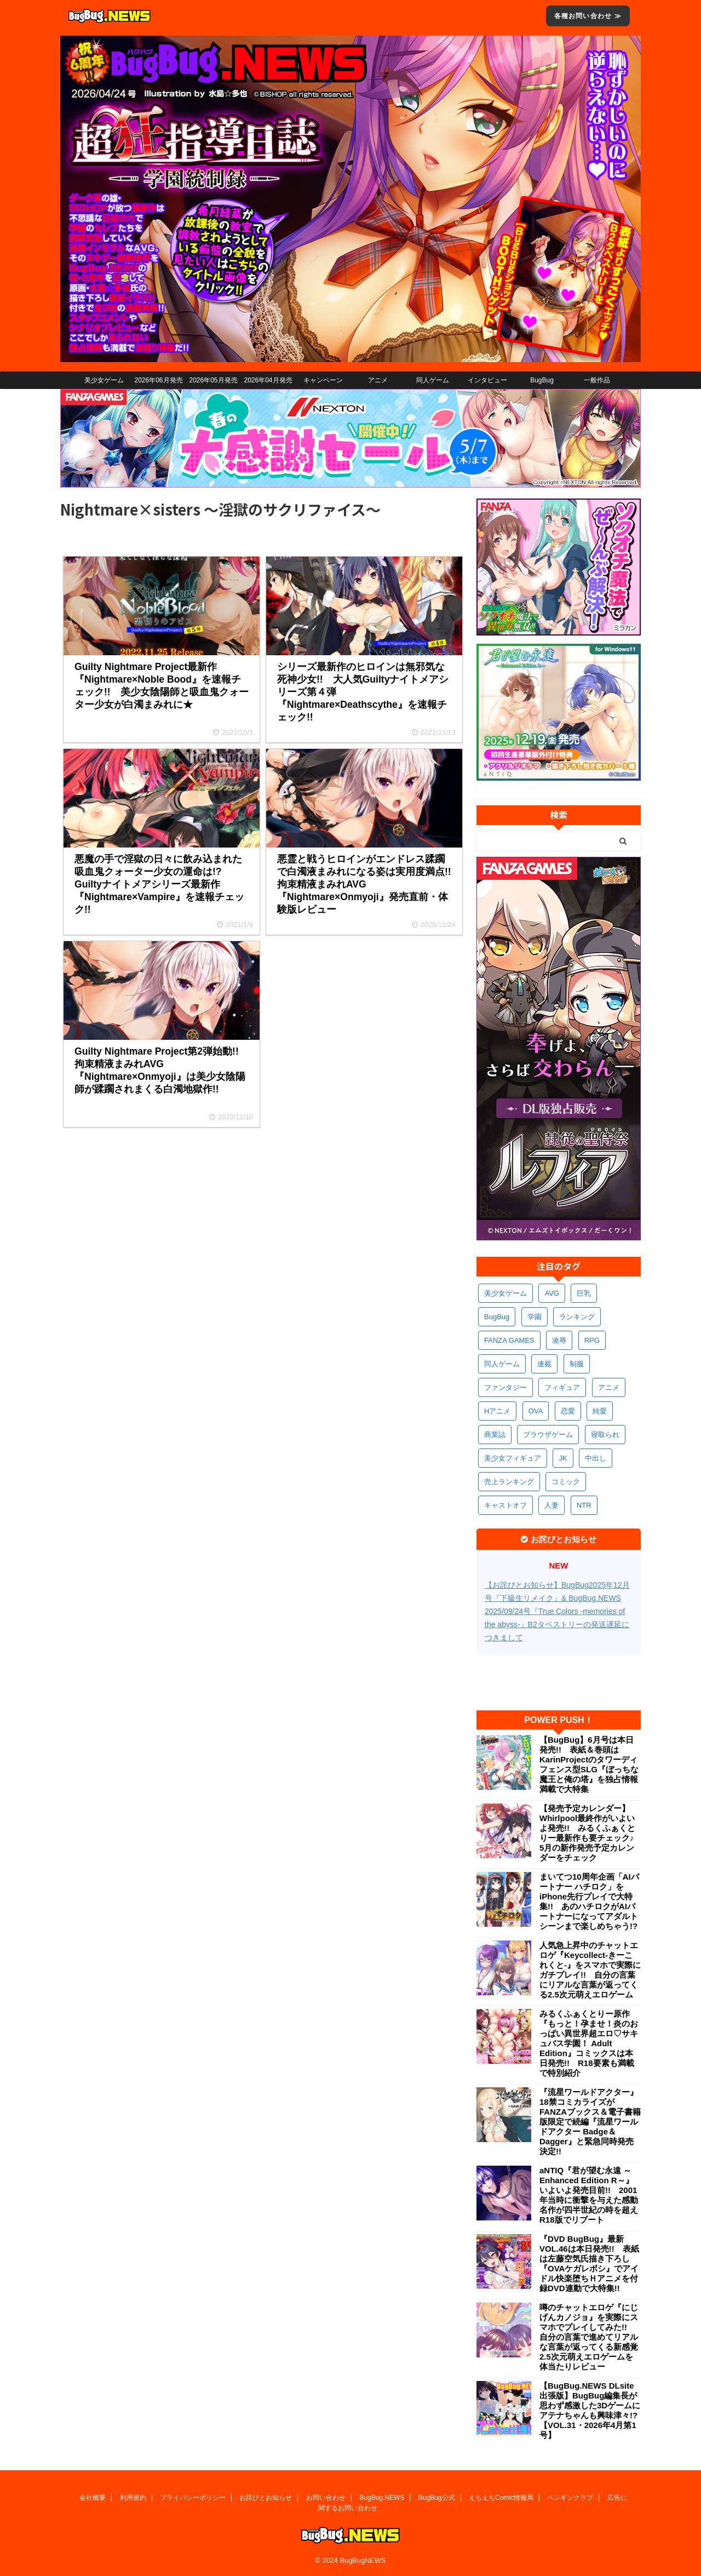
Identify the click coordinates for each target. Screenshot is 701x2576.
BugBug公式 (436, 2497)
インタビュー (487, 380)
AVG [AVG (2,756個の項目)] (551, 1293)
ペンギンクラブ (570, 2497)
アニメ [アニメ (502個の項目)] (608, 1387)
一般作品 (597, 380)
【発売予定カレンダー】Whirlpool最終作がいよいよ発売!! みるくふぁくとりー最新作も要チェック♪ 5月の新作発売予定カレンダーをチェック (590, 1833)
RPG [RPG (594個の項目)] (592, 1340)
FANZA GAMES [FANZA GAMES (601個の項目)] (509, 1340)
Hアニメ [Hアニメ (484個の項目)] (497, 1411)
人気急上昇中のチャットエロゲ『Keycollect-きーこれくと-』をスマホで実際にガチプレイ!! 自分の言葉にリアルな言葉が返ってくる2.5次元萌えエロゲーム (590, 1969)
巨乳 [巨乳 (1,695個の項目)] (584, 1293)
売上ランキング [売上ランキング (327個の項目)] (509, 1482)
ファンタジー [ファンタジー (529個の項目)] (505, 1387)
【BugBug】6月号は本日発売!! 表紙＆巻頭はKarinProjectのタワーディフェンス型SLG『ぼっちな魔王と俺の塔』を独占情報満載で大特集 (589, 1764)
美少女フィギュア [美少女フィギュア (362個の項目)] (512, 1458)
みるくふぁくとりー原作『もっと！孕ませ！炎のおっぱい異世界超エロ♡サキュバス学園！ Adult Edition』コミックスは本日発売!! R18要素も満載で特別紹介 (588, 2043)
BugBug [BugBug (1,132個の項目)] (496, 1317)
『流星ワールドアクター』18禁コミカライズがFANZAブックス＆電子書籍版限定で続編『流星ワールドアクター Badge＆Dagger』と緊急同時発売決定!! (590, 2121)
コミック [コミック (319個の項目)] (565, 1482)
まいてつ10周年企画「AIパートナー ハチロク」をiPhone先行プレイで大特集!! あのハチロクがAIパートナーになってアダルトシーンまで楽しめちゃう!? (589, 1901)
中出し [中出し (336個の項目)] (595, 1458)
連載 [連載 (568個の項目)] (544, 1364)
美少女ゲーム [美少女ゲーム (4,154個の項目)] (505, 1293)
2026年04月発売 (268, 380)
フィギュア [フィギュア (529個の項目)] (562, 1387)
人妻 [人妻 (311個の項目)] (551, 1505)
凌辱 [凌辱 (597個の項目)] (559, 1340)
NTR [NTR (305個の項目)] (584, 1505)
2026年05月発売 (213, 380)
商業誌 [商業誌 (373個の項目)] (494, 1434)
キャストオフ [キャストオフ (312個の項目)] (505, 1505)
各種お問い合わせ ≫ (588, 16)
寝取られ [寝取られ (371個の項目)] (605, 1434)
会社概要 (92, 2497)
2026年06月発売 (158, 380)
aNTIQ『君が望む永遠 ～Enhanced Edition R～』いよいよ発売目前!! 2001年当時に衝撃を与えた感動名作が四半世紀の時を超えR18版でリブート (588, 2195)
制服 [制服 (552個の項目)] (577, 1364)
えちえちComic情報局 (501, 2497)
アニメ (378, 380)
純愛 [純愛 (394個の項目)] (600, 1411)
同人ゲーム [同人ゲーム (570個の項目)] (502, 1364)
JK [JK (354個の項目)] (563, 1458)
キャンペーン (323, 380)
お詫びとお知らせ (265, 2497)
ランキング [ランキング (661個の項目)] (577, 1317)
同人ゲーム (432, 380)
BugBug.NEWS (381, 2497)
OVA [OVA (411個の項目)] (535, 1411)
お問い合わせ (326, 2497)
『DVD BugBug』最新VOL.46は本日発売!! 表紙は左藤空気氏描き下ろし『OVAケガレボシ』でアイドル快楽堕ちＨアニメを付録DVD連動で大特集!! (589, 2263)
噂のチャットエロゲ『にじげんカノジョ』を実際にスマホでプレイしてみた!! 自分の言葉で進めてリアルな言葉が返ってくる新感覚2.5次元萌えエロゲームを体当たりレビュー (588, 2337)
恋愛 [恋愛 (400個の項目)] (568, 1411)
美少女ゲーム (104, 380)
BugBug (542, 380)
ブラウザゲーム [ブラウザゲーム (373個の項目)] (548, 1434)
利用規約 (133, 2497)
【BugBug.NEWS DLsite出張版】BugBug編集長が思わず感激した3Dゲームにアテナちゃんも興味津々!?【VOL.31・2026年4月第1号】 (589, 2410)
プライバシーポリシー (193, 2497)
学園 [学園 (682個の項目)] (534, 1317)
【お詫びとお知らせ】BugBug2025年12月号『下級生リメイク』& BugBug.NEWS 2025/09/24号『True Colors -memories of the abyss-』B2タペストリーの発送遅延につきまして (557, 1611)
